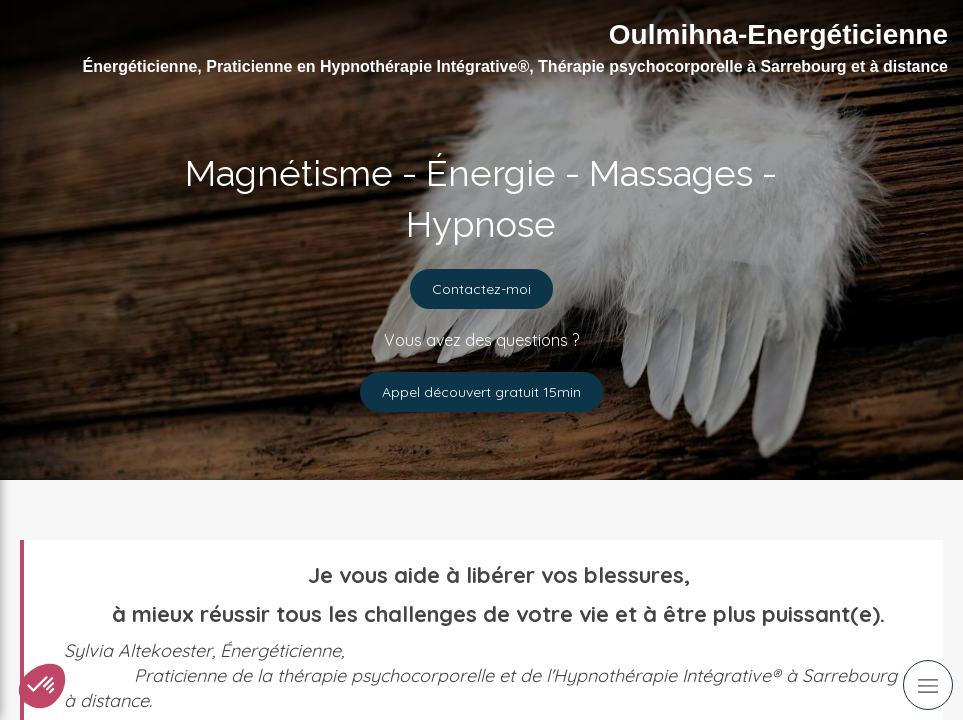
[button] (42, 686)
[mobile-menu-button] (928, 685)
